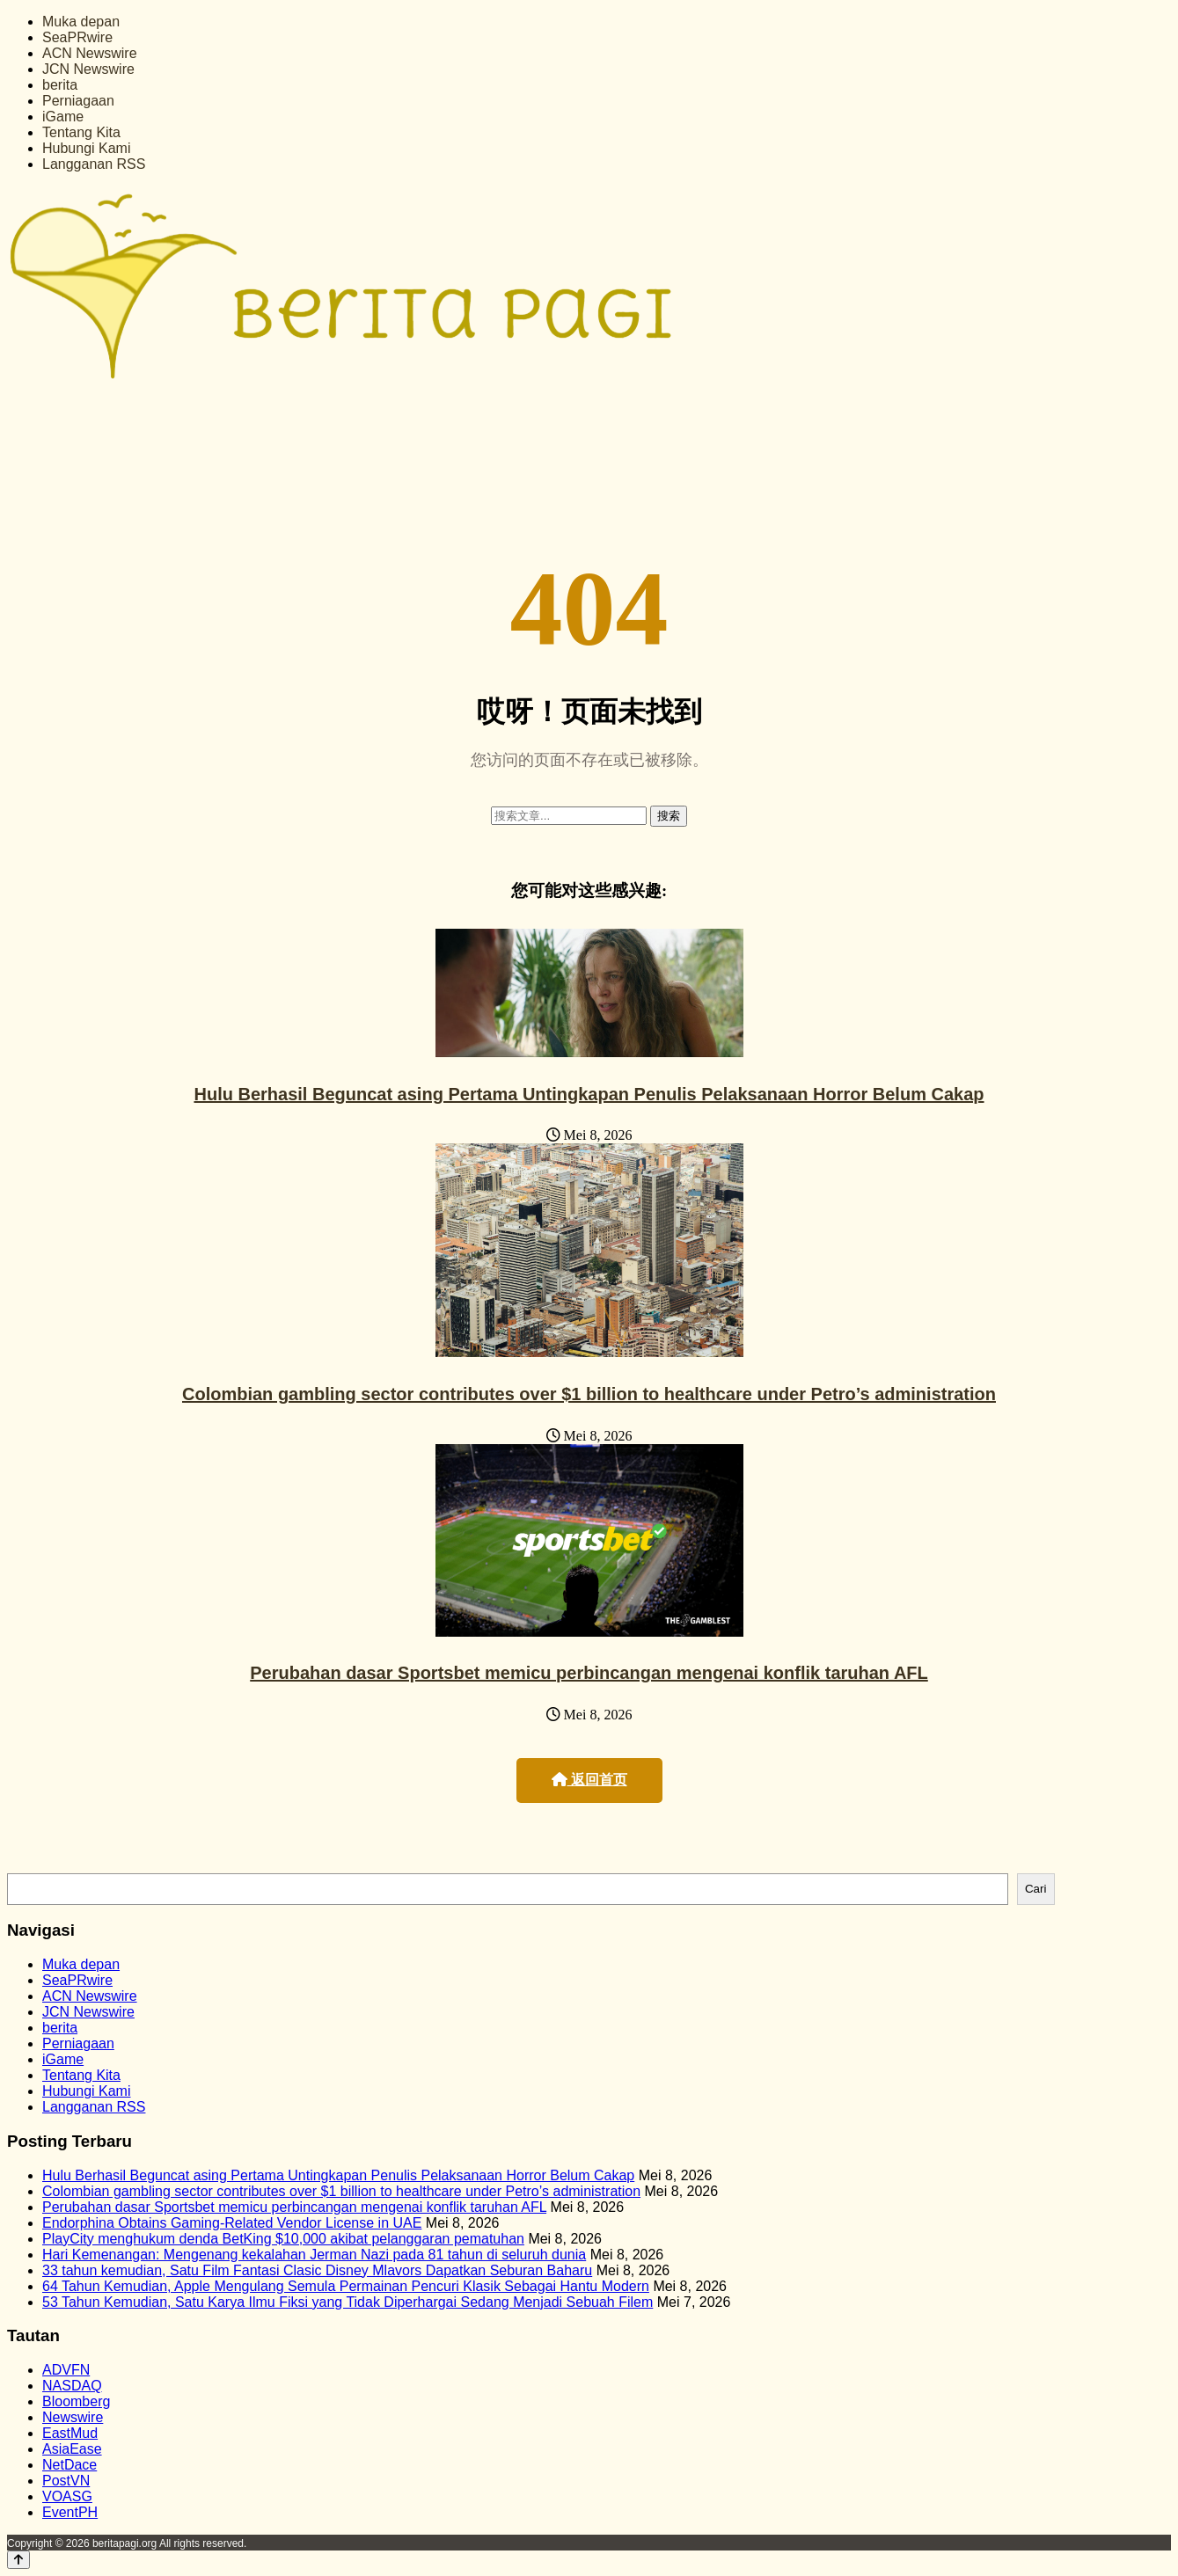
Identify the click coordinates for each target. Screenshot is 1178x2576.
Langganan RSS (93, 164)
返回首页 (589, 1779)
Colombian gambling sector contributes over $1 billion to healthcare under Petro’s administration (589, 1394)
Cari (1035, 1888)
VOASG (67, 2496)
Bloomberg (76, 2401)
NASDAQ (72, 2385)
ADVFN (66, 2369)
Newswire (72, 2417)
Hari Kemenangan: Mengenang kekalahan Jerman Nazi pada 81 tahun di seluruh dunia (314, 2254)
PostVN (66, 2480)
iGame (63, 116)
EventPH (70, 2512)
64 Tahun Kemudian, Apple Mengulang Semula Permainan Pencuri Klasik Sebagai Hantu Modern (345, 2286)
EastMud (70, 2433)
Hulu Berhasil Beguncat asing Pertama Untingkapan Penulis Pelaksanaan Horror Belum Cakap (589, 1094)
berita (59, 84)
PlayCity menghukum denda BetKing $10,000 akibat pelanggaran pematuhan (283, 2238)
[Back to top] (18, 2559)
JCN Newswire (88, 69)
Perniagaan (78, 100)
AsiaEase (72, 2448)
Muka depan (81, 21)
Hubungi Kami (86, 148)
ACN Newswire (89, 53)
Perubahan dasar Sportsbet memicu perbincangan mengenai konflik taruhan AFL (589, 1672)
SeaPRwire (77, 37)
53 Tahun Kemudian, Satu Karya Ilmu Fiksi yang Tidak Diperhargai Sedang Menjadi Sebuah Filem (347, 2302)
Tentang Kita (81, 132)
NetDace (69, 2464)
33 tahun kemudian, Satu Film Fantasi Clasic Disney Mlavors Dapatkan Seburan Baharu (317, 2270)
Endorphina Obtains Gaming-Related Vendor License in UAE (231, 2222)
